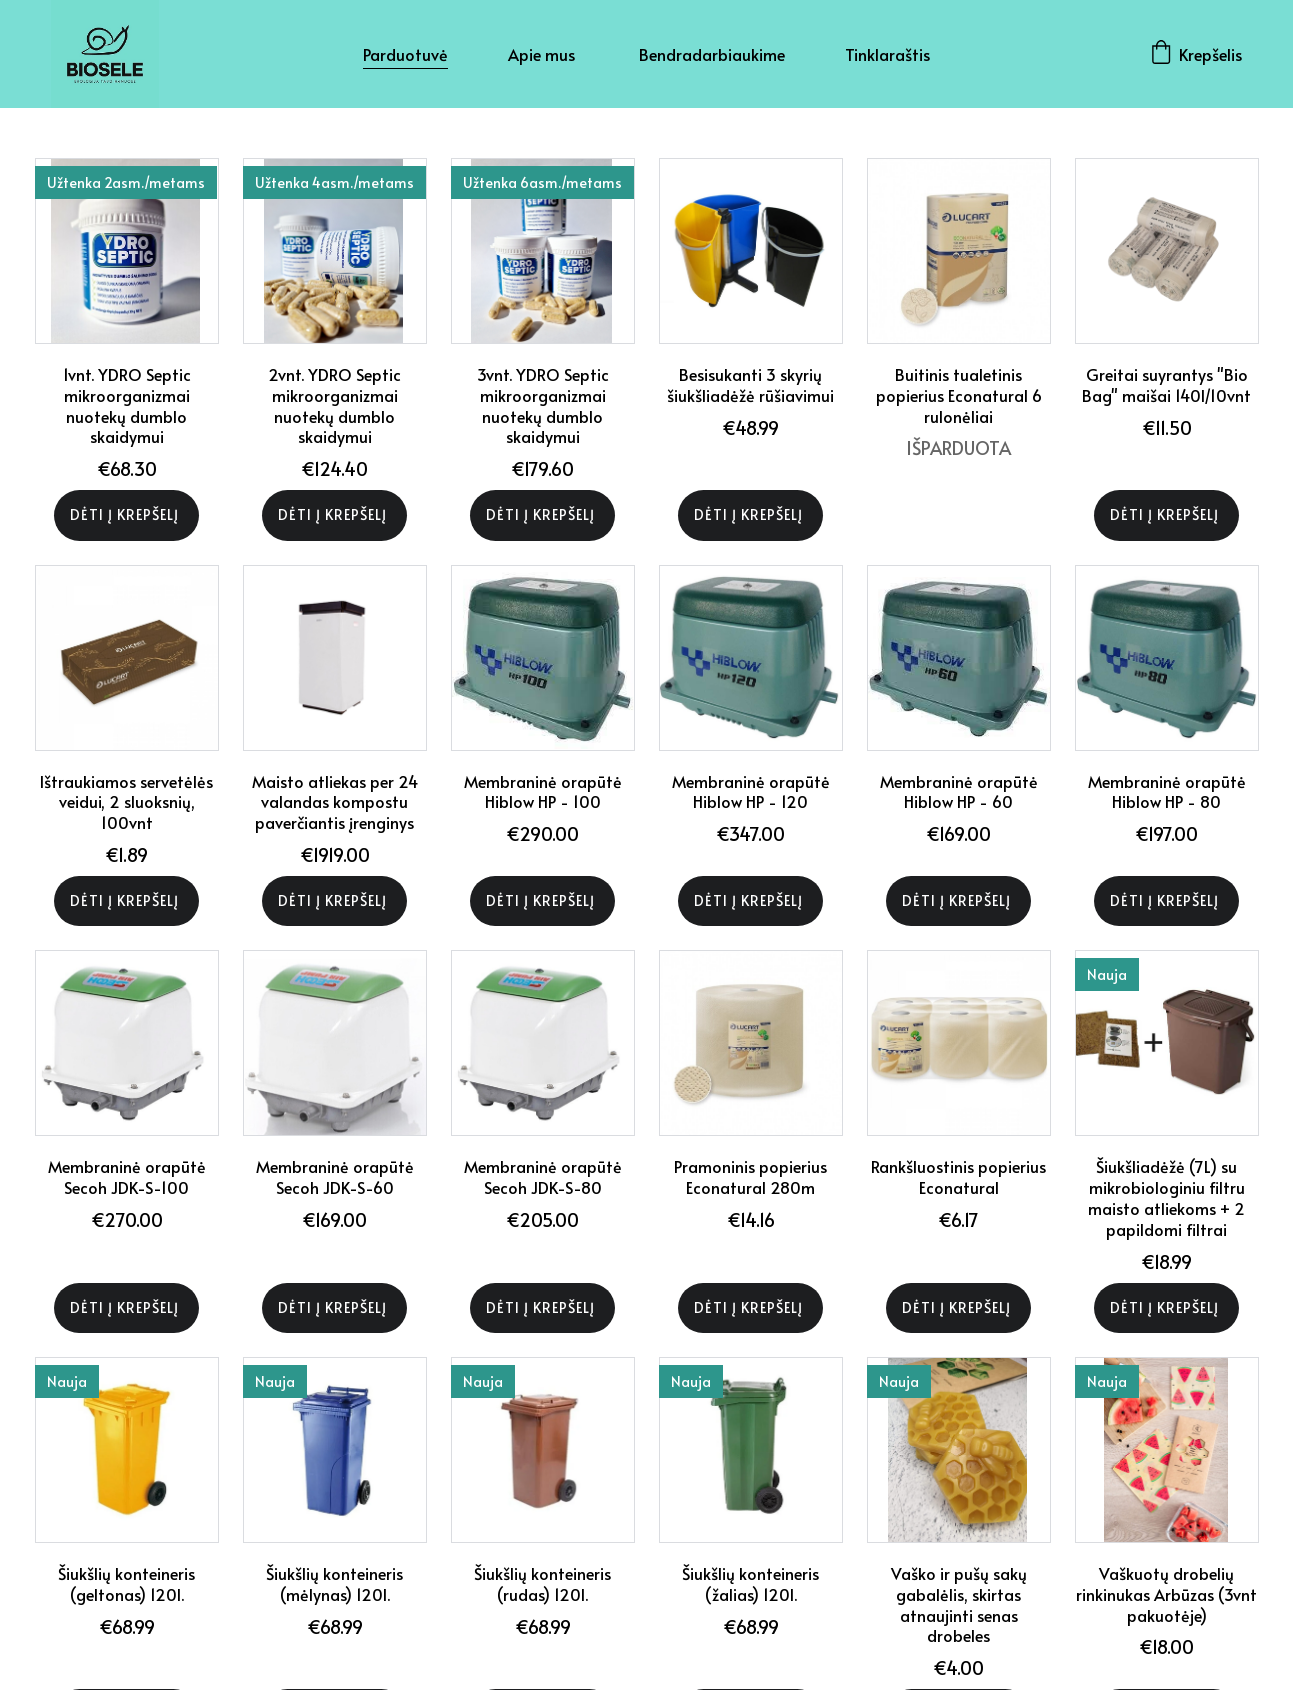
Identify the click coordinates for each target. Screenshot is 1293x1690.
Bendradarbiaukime (712, 54)
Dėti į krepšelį (126, 514)
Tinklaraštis (887, 54)
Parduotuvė (405, 54)
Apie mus (543, 54)
